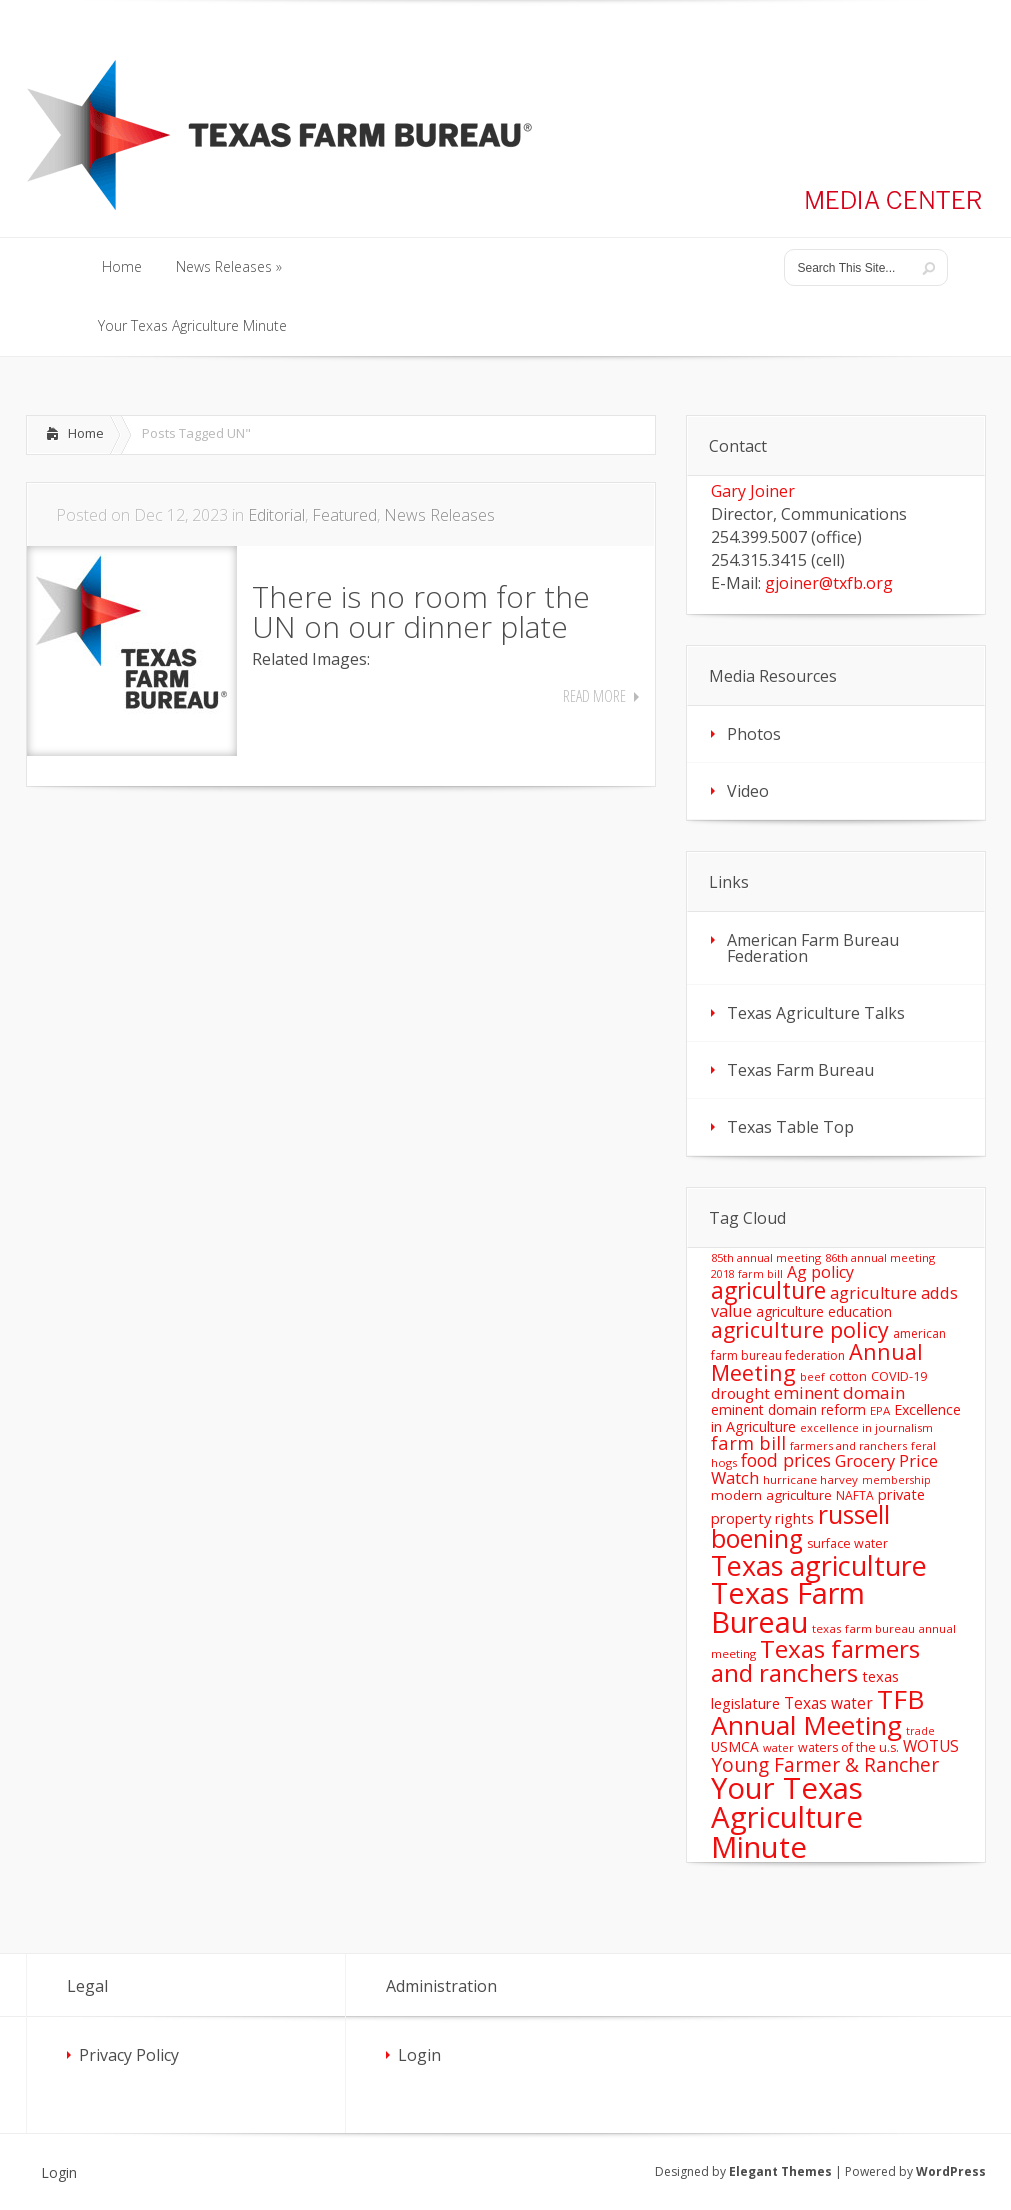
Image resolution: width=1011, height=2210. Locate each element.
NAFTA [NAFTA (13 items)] (855, 1495)
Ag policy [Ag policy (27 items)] (820, 1272)
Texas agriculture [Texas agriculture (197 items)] (819, 1565)
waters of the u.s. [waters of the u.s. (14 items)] (848, 1747)
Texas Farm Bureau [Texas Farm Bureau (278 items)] (788, 1607)
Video (748, 791)
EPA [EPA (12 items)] (880, 1410)
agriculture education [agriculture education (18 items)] (824, 1311)
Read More (594, 696)
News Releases (439, 515)
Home (86, 433)
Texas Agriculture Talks (816, 1013)
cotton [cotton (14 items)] (848, 1376)
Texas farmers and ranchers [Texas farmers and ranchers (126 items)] (815, 1660)
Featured (344, 515)
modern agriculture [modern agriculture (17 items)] (771, 1495)
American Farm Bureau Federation (813, 948)
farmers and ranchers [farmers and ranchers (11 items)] (848, 1445)
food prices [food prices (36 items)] (786, 1460)
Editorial (276, 515)
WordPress (951, 2171)
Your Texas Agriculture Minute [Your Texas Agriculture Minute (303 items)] (787, 1817)
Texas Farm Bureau (800, 1070)
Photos (754, 734)
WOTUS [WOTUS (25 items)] (931, 1746)
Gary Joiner (753, 491)
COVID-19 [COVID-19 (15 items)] (899, 1376)
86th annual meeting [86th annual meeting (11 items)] (880, 1257)
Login (419, 2055)
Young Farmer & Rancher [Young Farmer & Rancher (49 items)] (825, 1764)
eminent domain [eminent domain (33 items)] (839, 1392)
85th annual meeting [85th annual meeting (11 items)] (766, 1257)
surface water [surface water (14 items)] (847, 1543)
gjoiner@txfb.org (829, 583)
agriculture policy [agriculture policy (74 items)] (800, 1329)
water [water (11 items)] (778, 1747)
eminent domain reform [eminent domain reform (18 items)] (788, 1409)
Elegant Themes (780, 2171)
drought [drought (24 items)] (740, 1393)
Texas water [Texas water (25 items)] (828, 1703)
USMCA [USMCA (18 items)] (735, 1746)
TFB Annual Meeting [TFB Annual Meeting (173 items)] (817, 1712)
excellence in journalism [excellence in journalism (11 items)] (866, 1427)
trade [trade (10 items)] (920, 1731)
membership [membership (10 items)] (896, 1480)
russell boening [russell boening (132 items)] (800, 1527)
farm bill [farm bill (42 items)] (748, 1442)
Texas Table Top (790, 1127)
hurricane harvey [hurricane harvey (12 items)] (810, 1479)
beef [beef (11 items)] (812, 1376)
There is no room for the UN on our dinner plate (421, 611)
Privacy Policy (129, 2055)
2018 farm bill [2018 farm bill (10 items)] (747, 1274)
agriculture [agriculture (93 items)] (768, 1290)
